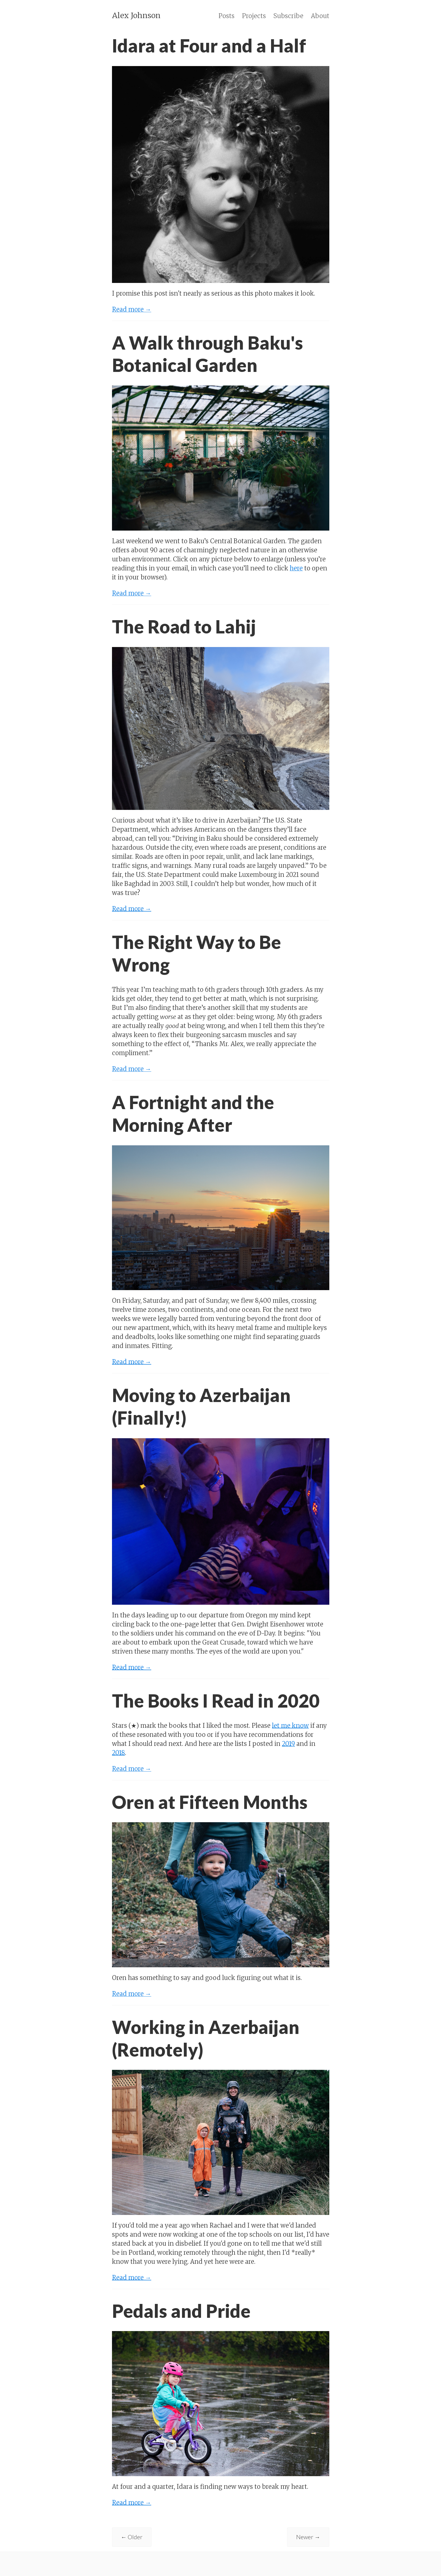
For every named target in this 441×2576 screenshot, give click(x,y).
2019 (288, 1743)
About (320, 16)
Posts (227, 16)
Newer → (307, 2537)
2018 (118, 1752)
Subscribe (288, 16)
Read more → (131, 309)
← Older (132, 2537)
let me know (290, 1725)
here (296, 568)
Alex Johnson (136, 15)
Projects (254, 16)
